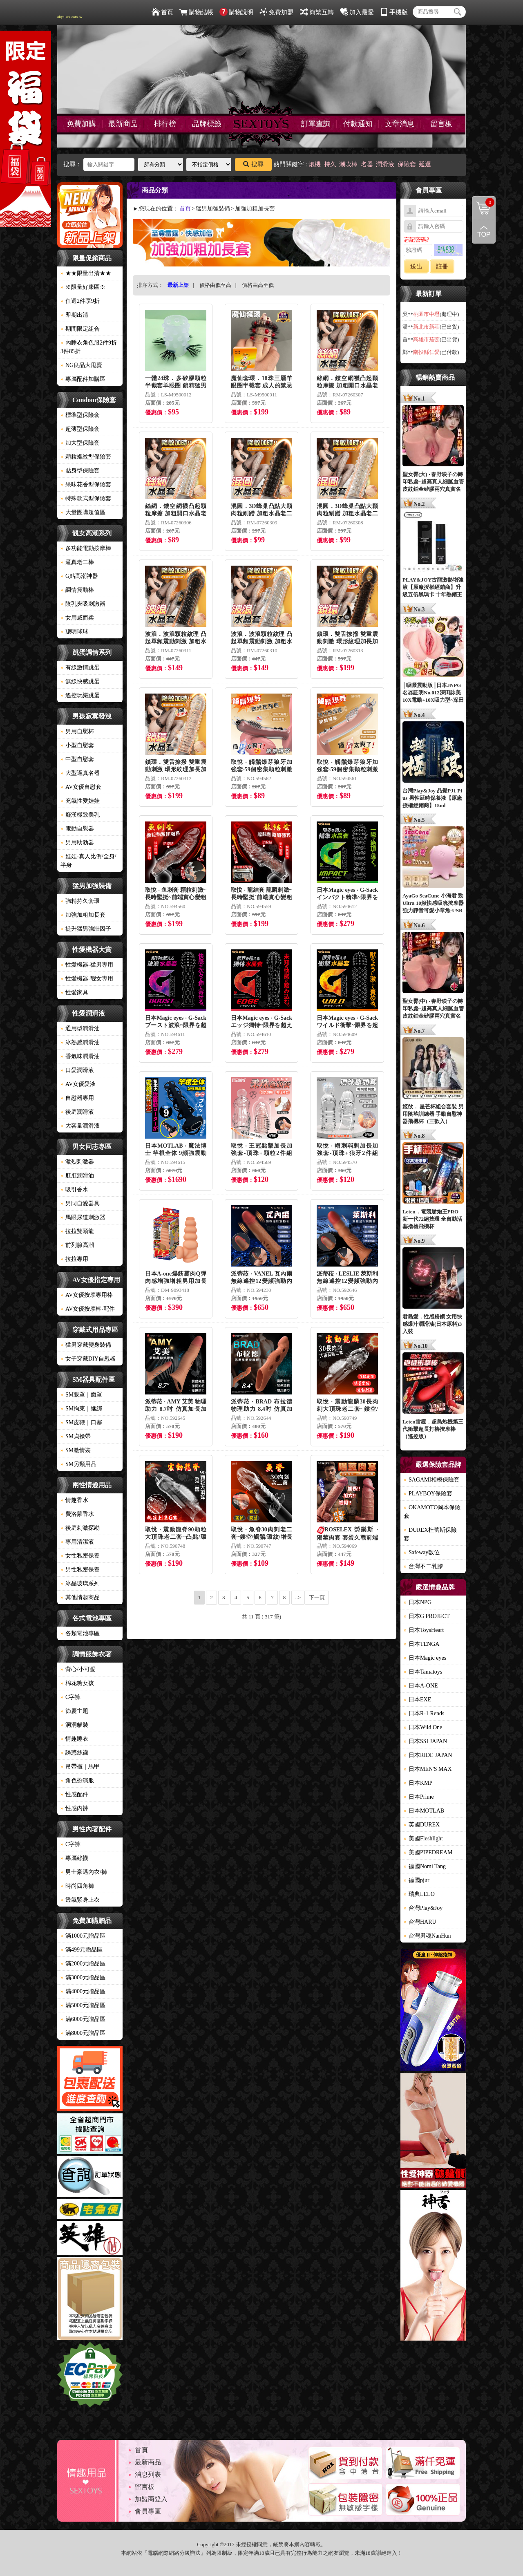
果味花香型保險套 (85, 484)
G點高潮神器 (79, 576)
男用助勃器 (77, 842)
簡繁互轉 (317, 12)
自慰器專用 (77, 1098)
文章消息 (399, 124)
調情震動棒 (77, 590)
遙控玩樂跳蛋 (80, 695)
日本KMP (418, 1783)
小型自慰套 (77, 745)
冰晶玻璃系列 (80, 1583)
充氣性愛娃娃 (80, 801)
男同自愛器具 (80, 1203)
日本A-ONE (421, 1686)
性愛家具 (74, 992)
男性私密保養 (80, 1570)
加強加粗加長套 (82, 915)
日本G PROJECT (427, 1616)
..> (298, 1597)
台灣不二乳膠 (423, 1566)
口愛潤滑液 (77, 1070)
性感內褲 (74, 1808)
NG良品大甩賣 (81, 365)
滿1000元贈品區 (82, 1936)
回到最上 (483, 231)
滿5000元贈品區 (82, 2005)
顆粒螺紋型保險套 (85, 457)
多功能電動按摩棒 (85, 548)
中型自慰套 (77, 759)
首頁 (162, 12)
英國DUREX (422, 1825)
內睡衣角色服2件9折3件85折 (88, 347)
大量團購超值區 (82, 512)
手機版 (394, 12)
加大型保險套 (80, 443)
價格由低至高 (215, 285)
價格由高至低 (258, 285)
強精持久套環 (80, 901)
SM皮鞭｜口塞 (81, 1422)
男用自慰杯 (77, 731)
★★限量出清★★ (85, 273)
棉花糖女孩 (77, 1683)
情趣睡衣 (74, 1739)
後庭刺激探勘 (80, 1528)
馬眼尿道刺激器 (82, 1217)
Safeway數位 (422, 1552)
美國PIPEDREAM (428, 1852)
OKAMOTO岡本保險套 (432, 1511)
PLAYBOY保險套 (428, 1494)
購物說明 (236, 12)
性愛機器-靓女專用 (86, 979)
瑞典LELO (419, 1894)
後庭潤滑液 (77, 1112)
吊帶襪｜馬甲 (80, 1767)
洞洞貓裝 (74, 1725)
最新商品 (123, 124)
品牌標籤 (206, 124)
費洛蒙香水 (77, 1514)
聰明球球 (74, 632)
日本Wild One (423, 1727)
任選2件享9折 (80, 301)
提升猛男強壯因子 (85, 929)
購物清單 (483, 202)
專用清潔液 (77, 1542)
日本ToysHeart (424, 1630)
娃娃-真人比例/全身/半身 (88, 860)
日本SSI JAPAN (425, 1741)
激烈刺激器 (77, 1162)
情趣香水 (74, 1500)
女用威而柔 (77, 618)
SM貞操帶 (75, 1436)
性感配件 (74, 1794)
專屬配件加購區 (82, 379)
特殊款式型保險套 (85, 498)
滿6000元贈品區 (82, 2019)
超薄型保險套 (80, 429)
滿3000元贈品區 (82, 1977)
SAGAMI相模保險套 (432, 1480)
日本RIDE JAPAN (428, 1755)
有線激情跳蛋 (80, 668)
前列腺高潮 (77, 1245)
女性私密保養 (80, 1556)
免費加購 (81, 124)
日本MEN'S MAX (428, 1769)
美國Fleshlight (423, 1838)
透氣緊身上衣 (80, 1900)
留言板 (441, 124)
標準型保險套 (80, 415)
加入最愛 (357, 12)
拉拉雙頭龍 (77, 1231)
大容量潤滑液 (80, 1126)
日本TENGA (421, 1644)
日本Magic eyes (425, 1658)
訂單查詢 (316, 124)
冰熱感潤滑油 (80, 1042)
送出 (416, 266)
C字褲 (70, 1697)
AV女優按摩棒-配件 (87, 1309)
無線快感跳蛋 (80, 681)
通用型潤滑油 (80, 1028)
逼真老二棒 (77, 562)
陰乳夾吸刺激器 (82, 604)
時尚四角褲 (77, 1886)
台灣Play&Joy (423, 1908)
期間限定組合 (80, 329)
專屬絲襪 (74, 1858)
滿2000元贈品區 (82, 1964)
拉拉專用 (74, 1259)
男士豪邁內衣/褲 (83, 1872)
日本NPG (417, 1602)
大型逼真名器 (80, 773)
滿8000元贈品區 (82, 2033)
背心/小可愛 (78, 1669)
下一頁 (317, 1597)
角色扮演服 (77, 1780)
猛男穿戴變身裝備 (85, 1345)
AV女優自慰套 (80, 787)
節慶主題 (74, 1711)
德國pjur (416, 1880)
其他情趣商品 (80, 1597)
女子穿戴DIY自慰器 (88, 1359)
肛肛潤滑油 (77, 1176)
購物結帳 (196, 12)
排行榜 (165, 124)
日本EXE (417, 1699)
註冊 (442, 266)
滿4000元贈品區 (82, 1991)
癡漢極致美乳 (80, 815)
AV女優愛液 (78, 1084)
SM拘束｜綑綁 (81, 1408)
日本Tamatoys (423, 1672)
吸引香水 (74, 1189)
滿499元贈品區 (81, 1950)
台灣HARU (420, 1922)
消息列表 (148, 2474)
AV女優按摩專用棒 (86, 1295)
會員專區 (148, 2511)
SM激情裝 (75, 1450)
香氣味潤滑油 (80, 1056)
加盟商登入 (151, 2498)
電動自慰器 (77, 829)
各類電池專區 (80, 1633)
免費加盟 (276, 12)
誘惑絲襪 (74, 1753)
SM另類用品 (78, 1464)
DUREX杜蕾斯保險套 (430, 1534)
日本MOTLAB (424, 1811)
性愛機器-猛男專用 (86, 965)
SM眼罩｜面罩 (81, 1395)
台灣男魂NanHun (427, 1936)
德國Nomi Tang (425, 1866)
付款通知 (358, 124)
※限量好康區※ (82, 287)
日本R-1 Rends (424, 1713)
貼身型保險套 (80, 471)
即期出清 (74, 315)
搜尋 (253, 164)
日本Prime (419, 1797)
